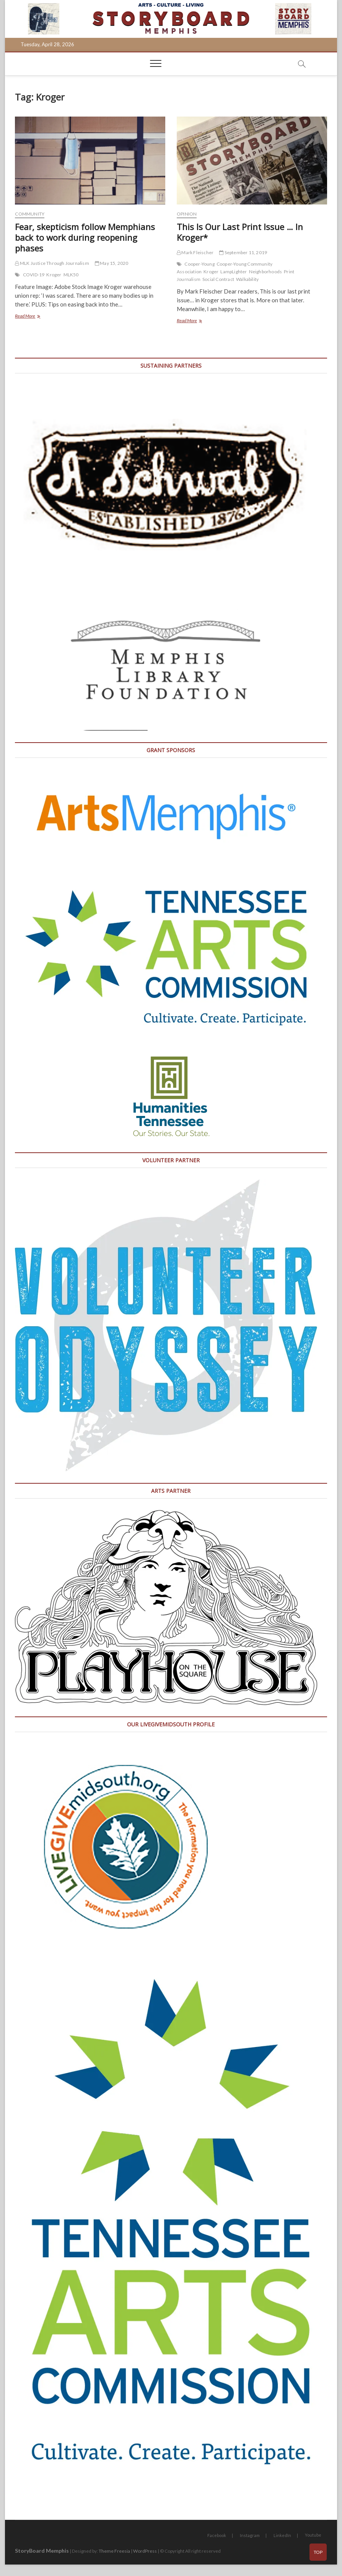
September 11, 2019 (243, 252)
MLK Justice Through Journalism (52, 263)
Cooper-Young (199, 264)
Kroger (53, 274)
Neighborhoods (265, 271)
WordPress (145, 2551)
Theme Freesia (114, 2551)
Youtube (313, 2534)
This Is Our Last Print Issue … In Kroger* (240, 232)
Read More (36, 317)
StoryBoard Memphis (42, 2550)
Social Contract (218, 279)
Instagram (250, 2535)
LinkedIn (282, 2535)
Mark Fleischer (195, 252)
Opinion (187, 214)
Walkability (247, 279)
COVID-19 (34, 274)
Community (29, 214)
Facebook (216, 2535)
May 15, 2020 (112, 263)
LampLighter (233, 271)
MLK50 (71, 274)
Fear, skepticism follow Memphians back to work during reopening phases (85, 237)
